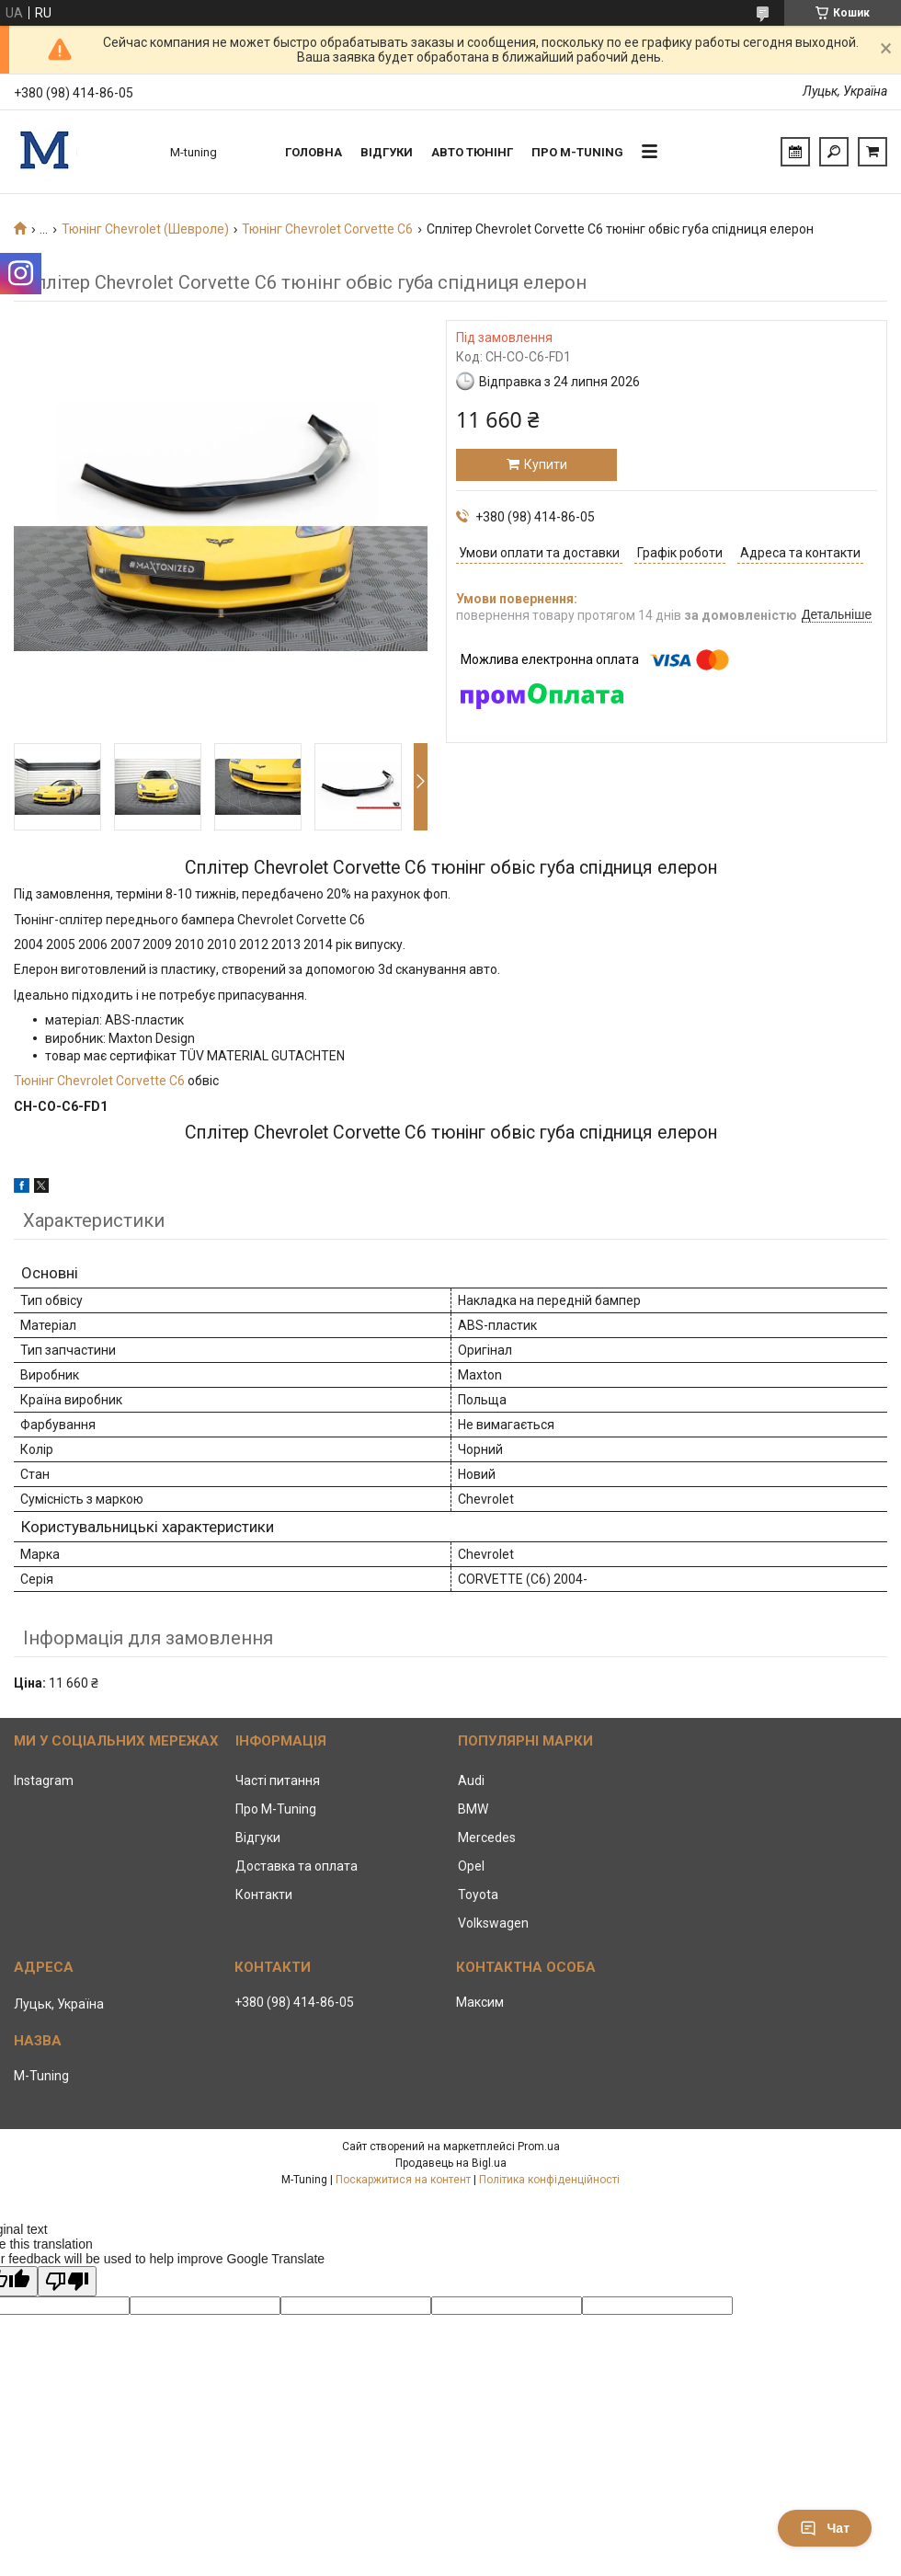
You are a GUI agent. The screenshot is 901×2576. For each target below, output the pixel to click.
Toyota (478, 1894)
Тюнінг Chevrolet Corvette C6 (327, 229)
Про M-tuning (577, 152)
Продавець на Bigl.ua (451, 2163)
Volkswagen (493, 1923)
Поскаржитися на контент (403, 2179)
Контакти (263, 1894)
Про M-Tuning (275, 1809)
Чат (825, 2528)
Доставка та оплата (296, 1866)
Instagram (44, 1780)
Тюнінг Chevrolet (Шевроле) (145, 229)
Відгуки (386, 152)
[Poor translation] (67, 2281)
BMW (473, 1809)
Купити (545, 464)
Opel (471, 1866)
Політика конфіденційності (549, 2179)
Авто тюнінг (472, 152)
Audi (471, 1780)
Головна (313, 152)
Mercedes (487, 1837)
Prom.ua (539, 2146)
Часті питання (277, 1780)
